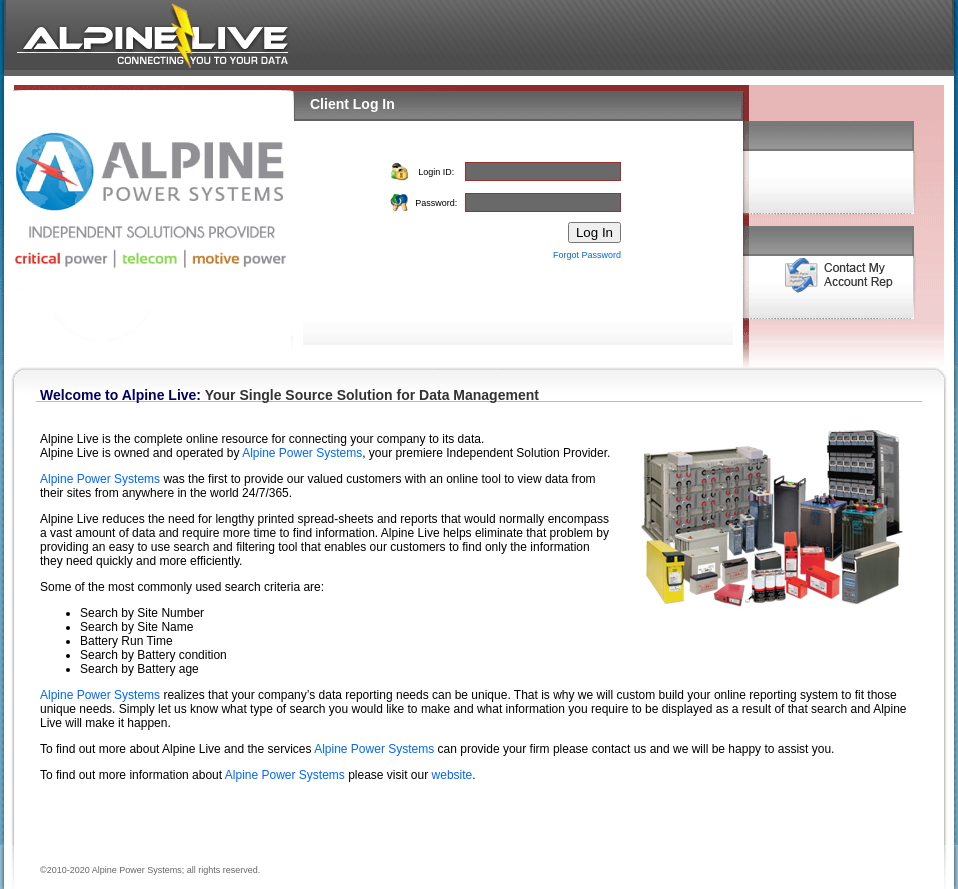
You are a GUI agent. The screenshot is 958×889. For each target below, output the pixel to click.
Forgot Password (587, 255)
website (452, 775)
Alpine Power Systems (302, 453)
